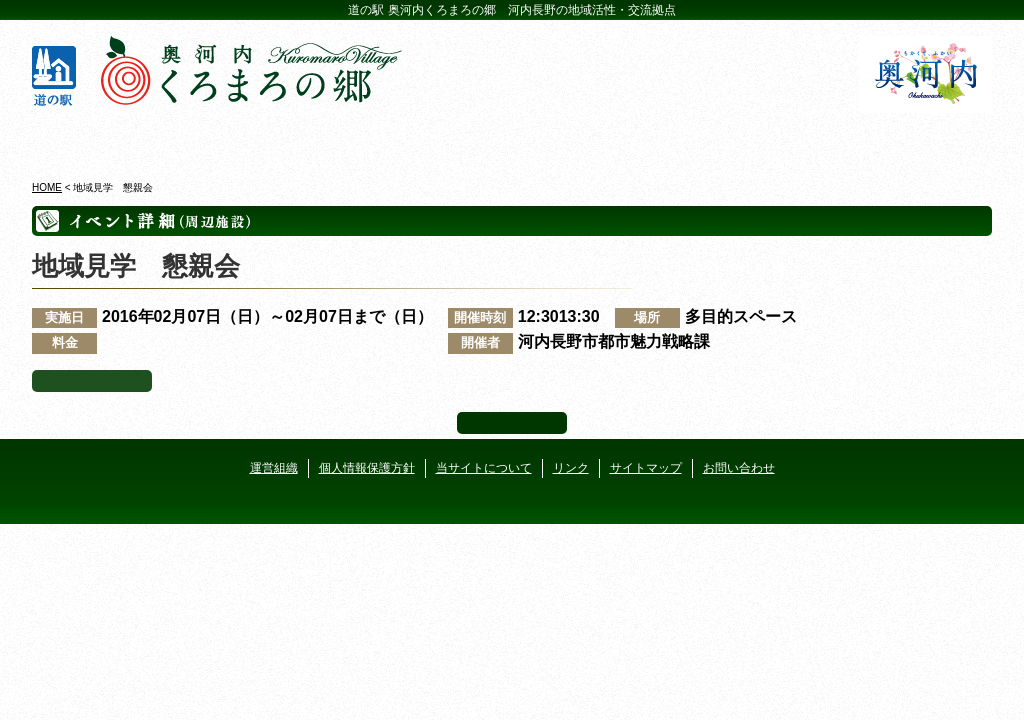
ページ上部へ (512, 423)
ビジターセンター (270, 139)
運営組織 (274, 468)
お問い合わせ (739, 468)
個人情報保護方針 (367, 468)
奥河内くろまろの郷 (109, 139)
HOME (47, 187)
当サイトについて (484, 468)
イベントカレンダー (431, 139)
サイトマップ (646, 468)
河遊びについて (753, 139)
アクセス (914, 139)
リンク (571, 468)
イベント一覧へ (92, 381)
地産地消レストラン (592, 139)
